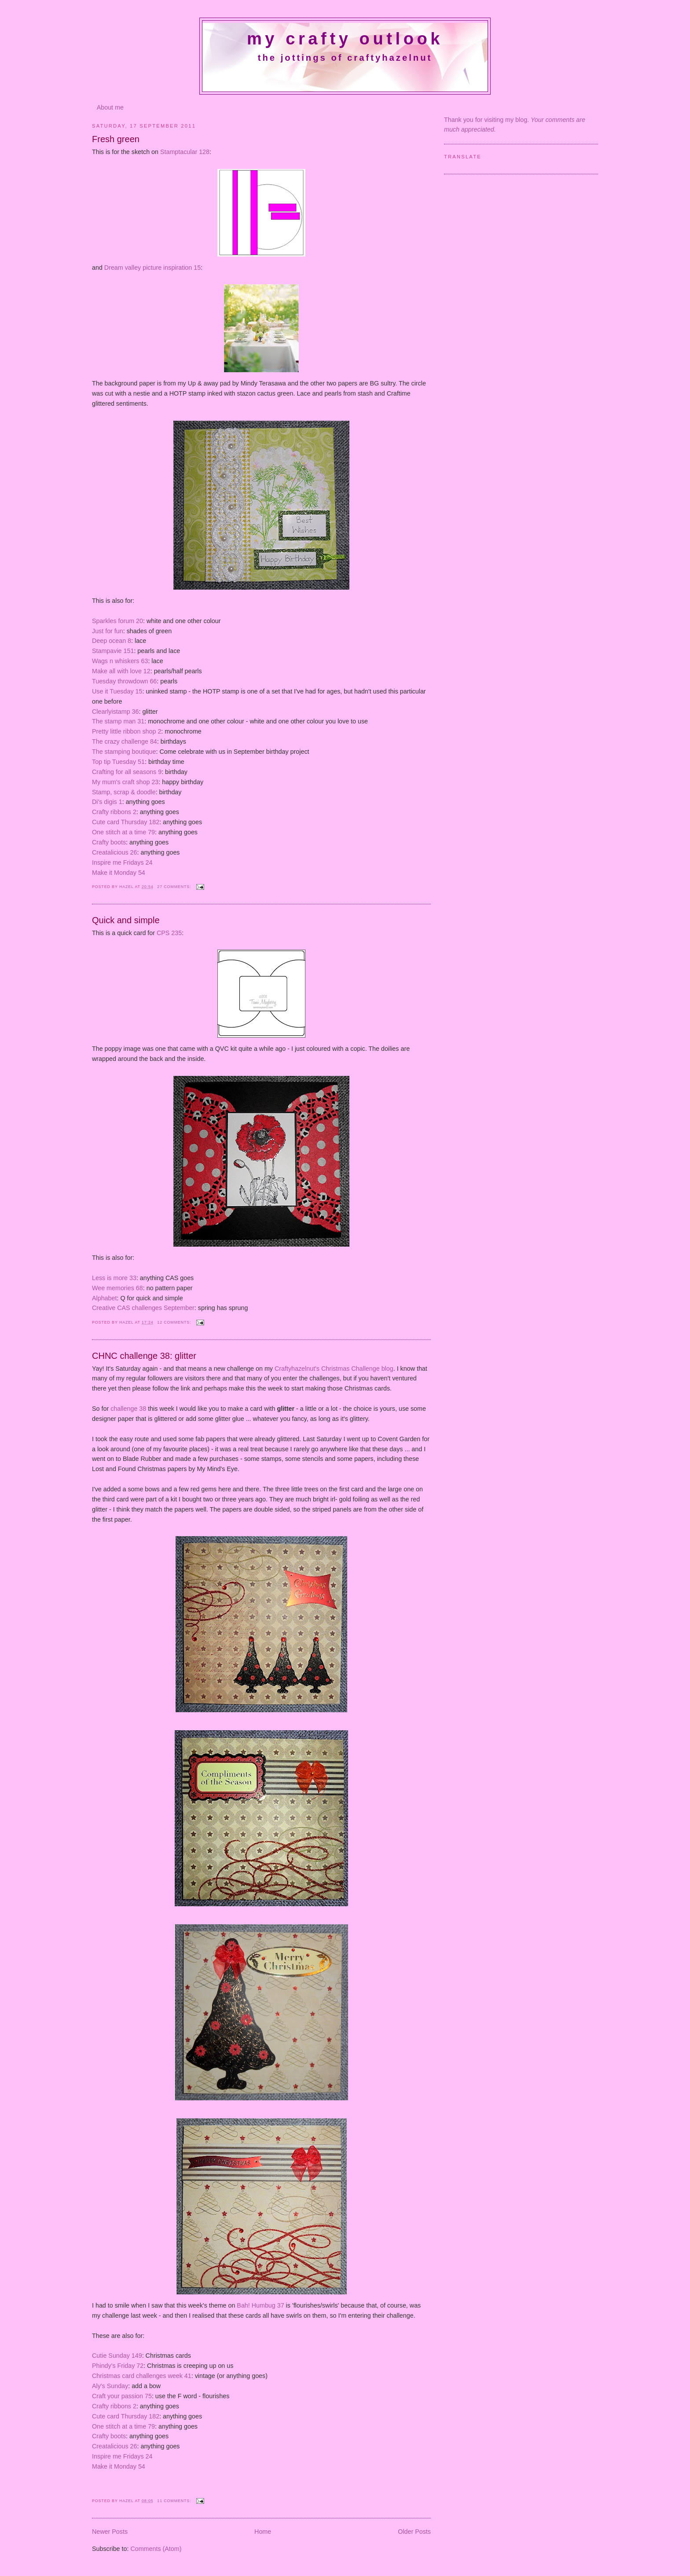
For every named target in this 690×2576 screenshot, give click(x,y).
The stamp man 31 (118, 721)
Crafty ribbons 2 (114, 811)
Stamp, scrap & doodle (124, 792)
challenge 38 (127, 1408)
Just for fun (107, 631)
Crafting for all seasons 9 (126, 771)
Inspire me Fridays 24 (122, 862)
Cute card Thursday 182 (125, 822)
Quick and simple (126, 920)
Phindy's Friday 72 (117, 2365)
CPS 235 (169, 932)
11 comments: (174, 2501)
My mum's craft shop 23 (125, 781)
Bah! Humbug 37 (260, 2305)
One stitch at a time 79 (123, 832)
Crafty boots (109, 842)
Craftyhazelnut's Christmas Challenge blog (334, 1368)
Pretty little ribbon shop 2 (126, 731)
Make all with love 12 (121, 671)
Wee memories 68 (117, 1288)
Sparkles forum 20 (117, 620)
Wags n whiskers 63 (120, 660)
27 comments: (174, 886)
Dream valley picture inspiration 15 (152, 267)
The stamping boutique (124, 751)
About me (110, 107)
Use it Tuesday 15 (117, 691)
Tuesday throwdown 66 (124, 681)
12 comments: (174, 1322)
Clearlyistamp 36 (115, 711)
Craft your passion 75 (122, 2396)
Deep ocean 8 (111, 640)
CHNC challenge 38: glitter (144, 1356)
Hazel (127, 886)
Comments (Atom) (155, 2548)
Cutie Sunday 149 (117, 2355)
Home (262, 2531)
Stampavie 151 (113, 650)
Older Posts (414, 2531)
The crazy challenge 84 (124, 741)
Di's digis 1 (107, 801)
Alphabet (104, 1298)
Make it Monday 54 (118, 872)
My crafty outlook (345, 38)
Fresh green (115, 139)
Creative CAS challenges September (143, 1307)
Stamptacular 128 (184, 151)
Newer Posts (110, 2531)
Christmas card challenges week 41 (141, 2375)
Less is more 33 (114, 1277)
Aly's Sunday (110, 2385)
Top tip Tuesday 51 (118, 761)
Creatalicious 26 (114, 852)
